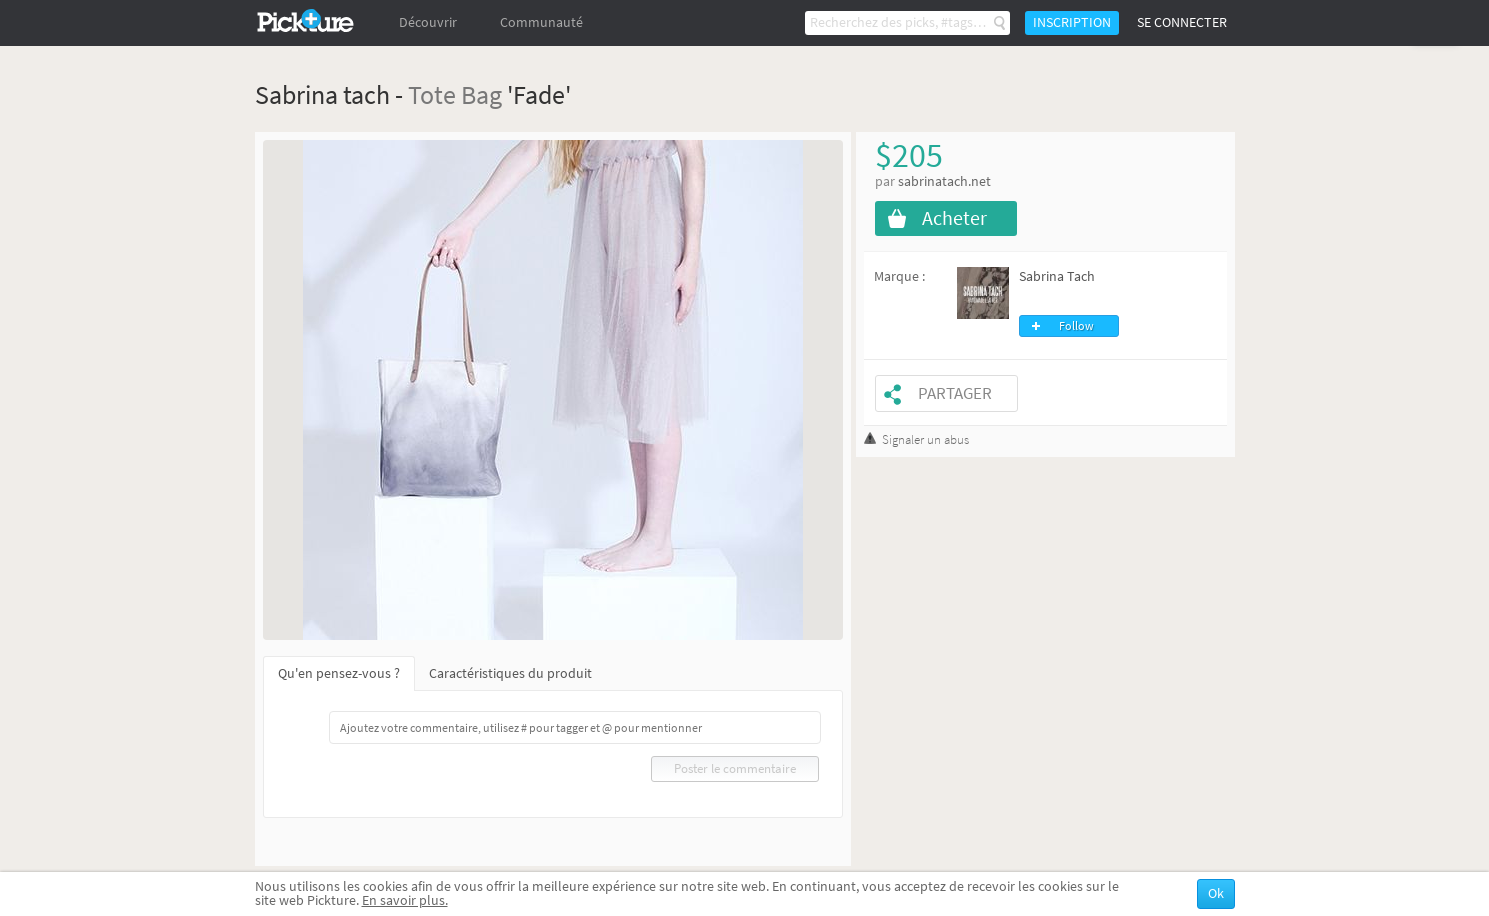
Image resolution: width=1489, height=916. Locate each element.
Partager (955, 393)
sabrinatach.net (944, 181)
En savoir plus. (405, 900)
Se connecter (1182, 22)
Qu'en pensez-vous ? (339, 673)
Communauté (541, 22)
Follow (1076, 326)
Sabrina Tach (1057, 276)
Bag (481, 94)
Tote (432, 94)
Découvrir (428, 22)
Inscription (1072, 22)
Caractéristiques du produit (510, 673)
